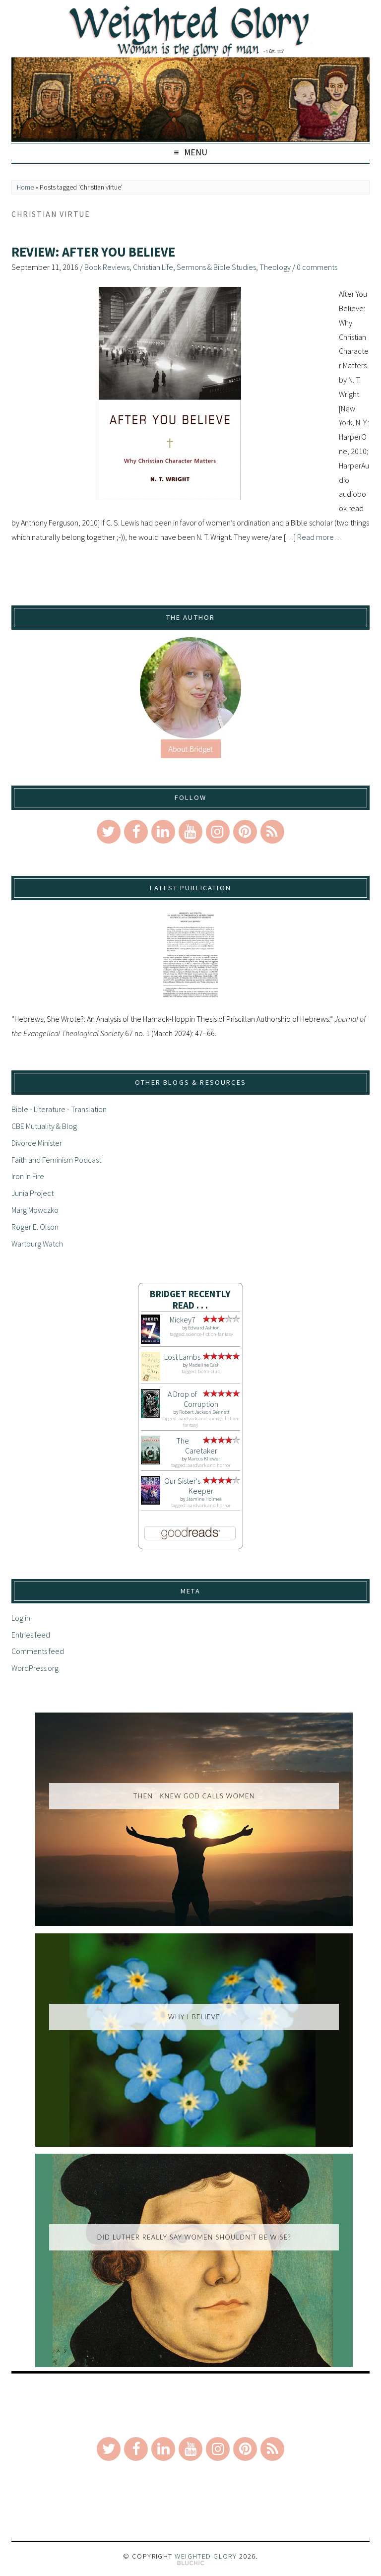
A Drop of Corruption (193, 1399)
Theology (275, 267)
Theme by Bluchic (190, 2563)
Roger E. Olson (35, 1227)
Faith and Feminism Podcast (56, 1160)
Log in (20, 1618)
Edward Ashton (204, 1327)
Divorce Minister (36, 1143)
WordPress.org (35, 1668)
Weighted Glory (206, 2556)
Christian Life (153, 267)
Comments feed (37, 1651)
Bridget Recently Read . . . (190, 1299)
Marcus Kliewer (204, 1458)
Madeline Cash (204, 1365)
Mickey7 (182, 1319)
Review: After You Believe (93, 252)
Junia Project (32, 1193)
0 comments (317, 267)
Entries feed (30, 1635)
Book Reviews (106, 267)
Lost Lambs (182, 1357)
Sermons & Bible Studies (216, 267)
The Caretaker (196, 1445)
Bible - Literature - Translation (59, 1109)
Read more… (319, 537)
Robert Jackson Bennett (204, 1412)
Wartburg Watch (37, 1244)
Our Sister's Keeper (188, 1486)
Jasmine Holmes (204, 1499)
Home (25, 187)
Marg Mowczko (35, 1210)
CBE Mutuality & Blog (44, 1126)
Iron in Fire (27, 1176)
